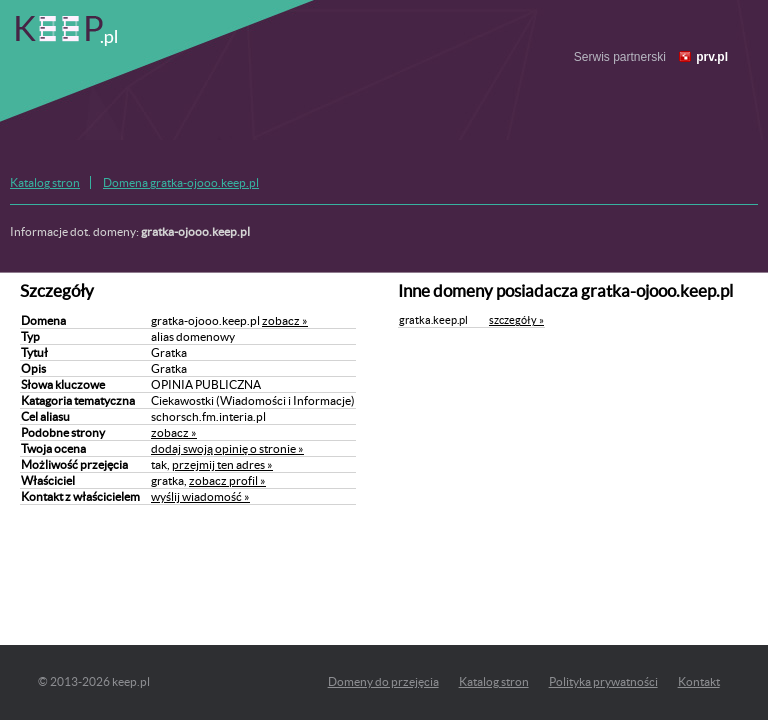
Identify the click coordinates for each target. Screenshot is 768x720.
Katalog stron (45, 182)
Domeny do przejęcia (383, 681)
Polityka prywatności (603, 681)
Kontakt (699, 681)
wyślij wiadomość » (200, 496)
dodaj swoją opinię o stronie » (227, 448)
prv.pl (712, 57)
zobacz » (285, 320)
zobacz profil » (227, 480)
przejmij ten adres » (222, 464)
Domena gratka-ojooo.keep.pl (181, 182)
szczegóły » (516, 320)
